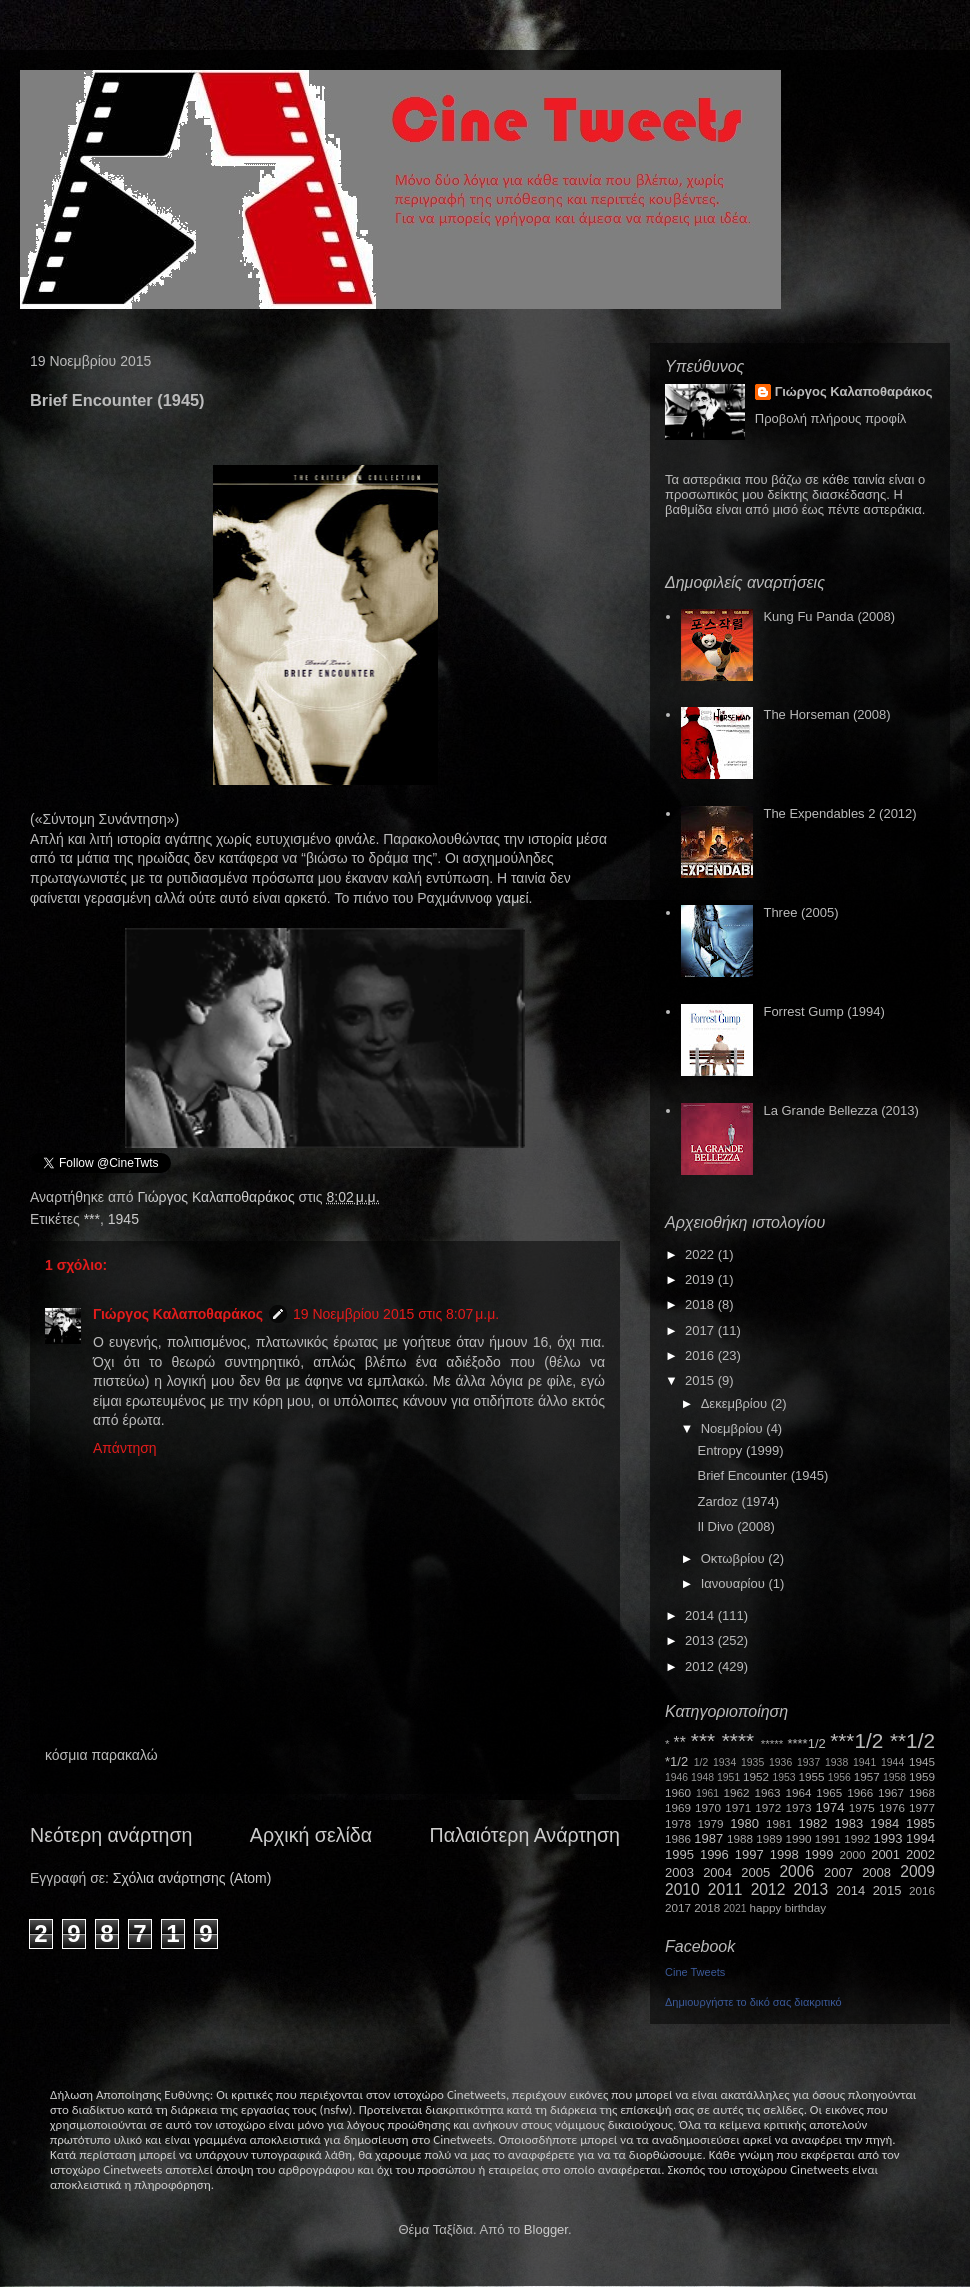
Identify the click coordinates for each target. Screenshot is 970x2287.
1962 (737, 1792)
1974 (829, 1807)
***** (772, 1743)
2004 (717, 1872)
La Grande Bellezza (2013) (840, 1110)
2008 (876, 1872)
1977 (922, 1807)
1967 (891, 1792)
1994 (920, 1838)
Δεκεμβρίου (736, 1403)
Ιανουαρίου (735, 1583)
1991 (828, 1838)
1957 (867, 1776)
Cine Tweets (695, 1972)
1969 (678, 1807)
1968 (922, 1792)
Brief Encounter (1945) (762, 1475)
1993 (887, 1838)
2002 (920, 1854)
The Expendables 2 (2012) (839, 813)
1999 (819, 1854)
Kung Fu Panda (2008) (829, 616)
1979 (711, 1823)
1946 (676, 1777)
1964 (798, 1792)
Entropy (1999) (740, 1450)
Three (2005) (800, 912)
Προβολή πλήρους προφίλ (831, 418)
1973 (798, 1807)
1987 (708, 1838)
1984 (884, 1823)
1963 (767, 1792)
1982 (813, 1823)
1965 (829, 1792)
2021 (735, 1908)
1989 (769, 1838)
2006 (796, 1871)
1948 (702, 1777)
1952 (756, 1776)
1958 (894, 1777)
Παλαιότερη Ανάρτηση (525, 1835)
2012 (701, 1666)
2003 (679, 1872)
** (680, 1742)
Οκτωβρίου (734, 1558)
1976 (892, 1807)
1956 (839, 1777)
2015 (701, 1380)
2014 (701, 1615)
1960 (678, 1792)
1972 (768, 1807)
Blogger (546, 2229)
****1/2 (806, 1743)
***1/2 (856, 1740)
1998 (784, 1854)
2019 (701, 1279)
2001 (885, 1854)
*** (92, 1219)
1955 (811, 1776)
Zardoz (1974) (738, 1501)
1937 (808, 1762)
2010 (682, 1889)
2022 (701, 1254)
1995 (679, 1854)
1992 (857, 1838)
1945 (123, 1219)
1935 (752, 1762)
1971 (738, 1807)
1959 (922, 1776)
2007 (838, 1872)
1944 (892, 1762)
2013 (701, 1640)
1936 (780, 1762)
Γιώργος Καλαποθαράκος (217, 1197)
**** (738, 1740)
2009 (917, 1871)
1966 (860, 1792)
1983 (848, 1823)
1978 (678, 1823)
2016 (701, 1355)
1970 (708, 1807)
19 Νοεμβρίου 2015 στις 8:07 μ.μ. (396, 1314)
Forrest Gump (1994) (823, 1011)
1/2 (701, 1762)
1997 (749, 1854)
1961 (707, 1793)
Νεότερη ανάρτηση (111, 1835)
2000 (853, 1854)
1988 (740, 1838)
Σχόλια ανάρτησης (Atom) (192, 1878)
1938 (836, 1762)
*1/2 (676, 1761)
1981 (779, 1823)
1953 (783, 1777)
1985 (920, 1823)
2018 (701, 1304)
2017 (701, 1330)
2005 (755, 1872)
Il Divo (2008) (735, 1526)
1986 (678, 1838)
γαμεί (512, 898)
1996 (714, 1854)
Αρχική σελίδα (311, 1835)
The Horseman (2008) (826, 714)
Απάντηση (125, 1448)
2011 (725, 1889)
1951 (728, 1777)
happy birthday (788, 1907)
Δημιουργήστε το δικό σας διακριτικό (753, 2002)
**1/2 (912, 1740)
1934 (724, 1762)
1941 (864, 1762)
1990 (799, 1838)
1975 (862, 1807)
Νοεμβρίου (734, 1428)
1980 (744, 1823)
